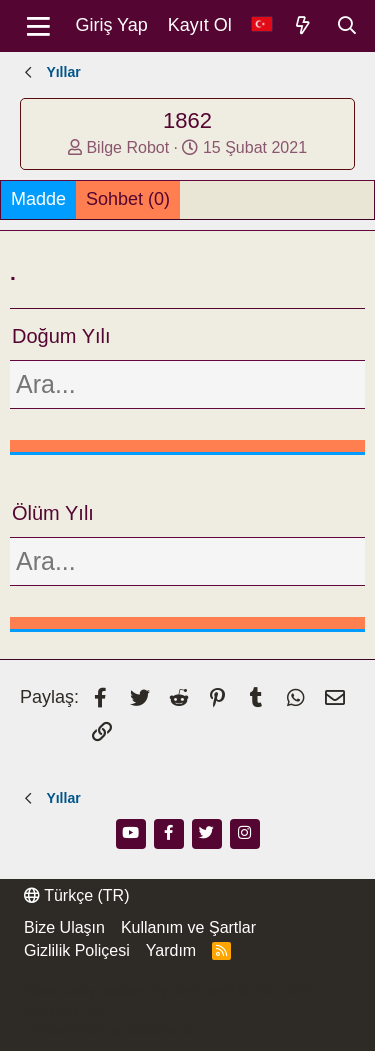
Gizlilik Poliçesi (77, 950)
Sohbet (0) (128, 199)
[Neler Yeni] (303, 26)
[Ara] (346, 26)
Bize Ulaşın (64, 927)
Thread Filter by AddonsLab (110, 1030)
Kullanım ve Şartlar (188, 927)
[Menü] (38, 26)
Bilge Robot (127, 147)
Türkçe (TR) (76, 895)
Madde (38, 199)
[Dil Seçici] (262, 25)
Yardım (171, 950)
